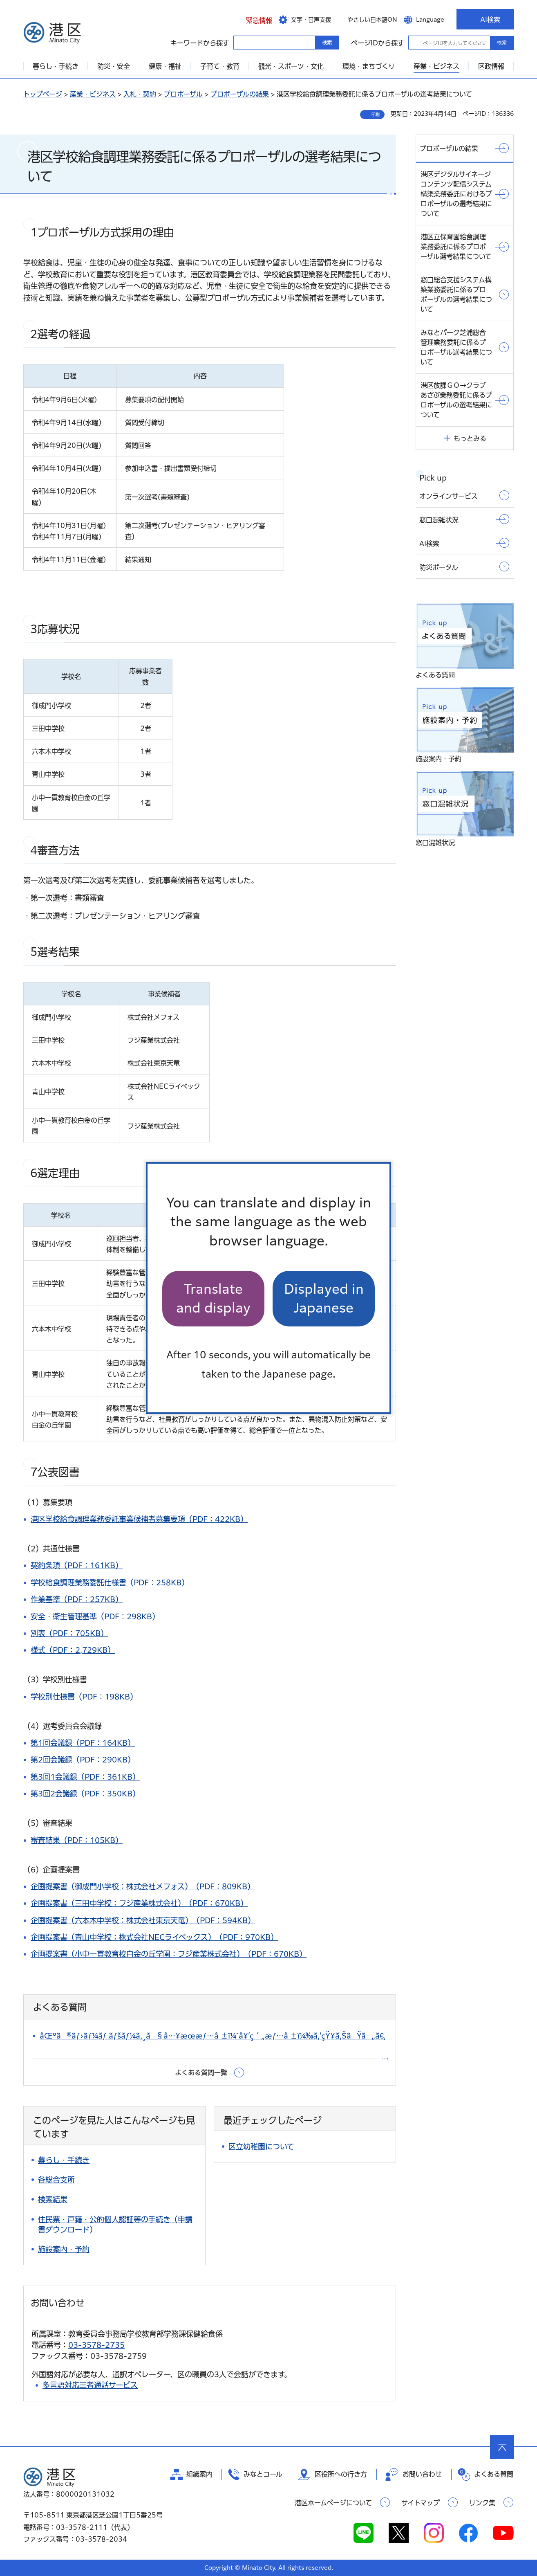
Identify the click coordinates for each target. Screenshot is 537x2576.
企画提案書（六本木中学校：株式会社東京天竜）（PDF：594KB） (143, 1920)
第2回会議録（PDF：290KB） (83, 1759)
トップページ (42, 94)
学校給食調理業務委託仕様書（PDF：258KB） (110, 1582)
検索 (502, 42)
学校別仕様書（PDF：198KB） (84, 1696)
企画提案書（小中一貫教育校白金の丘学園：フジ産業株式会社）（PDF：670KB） (169, 1954)
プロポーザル (183, 94)
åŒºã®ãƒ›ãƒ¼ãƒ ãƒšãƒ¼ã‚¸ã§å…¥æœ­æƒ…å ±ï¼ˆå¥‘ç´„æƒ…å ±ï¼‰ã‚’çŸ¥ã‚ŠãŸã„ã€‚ (213, 2035)
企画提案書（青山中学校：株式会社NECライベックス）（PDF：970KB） (154, 1937)
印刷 (375, 114)
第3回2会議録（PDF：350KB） (85, 1793)
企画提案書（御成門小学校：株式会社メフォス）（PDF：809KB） (143, 1886)
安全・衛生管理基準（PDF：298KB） (95, 1616)
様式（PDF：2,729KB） (73, 1650)
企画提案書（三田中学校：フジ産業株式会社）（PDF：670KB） (139, 1903)
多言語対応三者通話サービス (90, 2385)
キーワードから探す (240, 42)
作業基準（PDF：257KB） (77, 1599)
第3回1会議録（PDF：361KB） (85, 1776)
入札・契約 (139, 94)
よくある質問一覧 (201, 2072)
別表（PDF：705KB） (69, 1633)
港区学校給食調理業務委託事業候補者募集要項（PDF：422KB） (139, 1519)
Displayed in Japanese (324, 1298)
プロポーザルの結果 (239, 94)
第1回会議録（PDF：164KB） (83, 1743)
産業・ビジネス (93, 94)
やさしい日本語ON (372, 19)
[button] (252, 19)
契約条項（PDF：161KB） (77, 1565)
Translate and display (213, 1298)
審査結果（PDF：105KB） (77, 1840)
